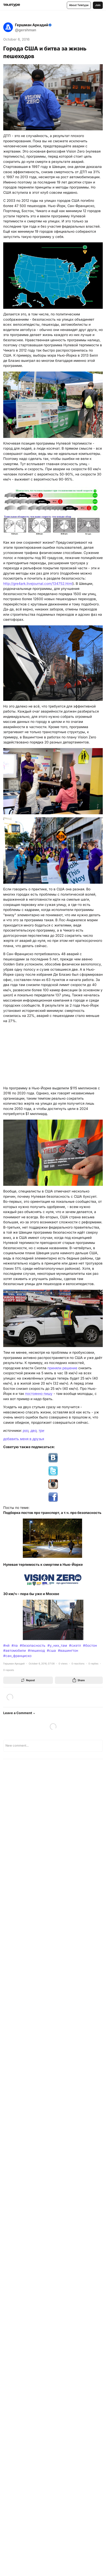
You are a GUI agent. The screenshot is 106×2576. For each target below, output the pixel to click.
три (41, 1431)
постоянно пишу (38, 1394)
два (33, 1431)
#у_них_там (57, 1645)
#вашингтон (68, 1651)
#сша (51, 1651)
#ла (15, 1645)
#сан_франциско (17, 1656)
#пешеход (36, 1651)
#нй (6, 1645)
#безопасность (32, 1645)
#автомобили (14, 1651)
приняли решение (62, 1368)
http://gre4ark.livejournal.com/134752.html (37, 584)
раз (25, 1431)
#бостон (90, 1645)
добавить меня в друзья (23, 1439)
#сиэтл (75, 1645)
